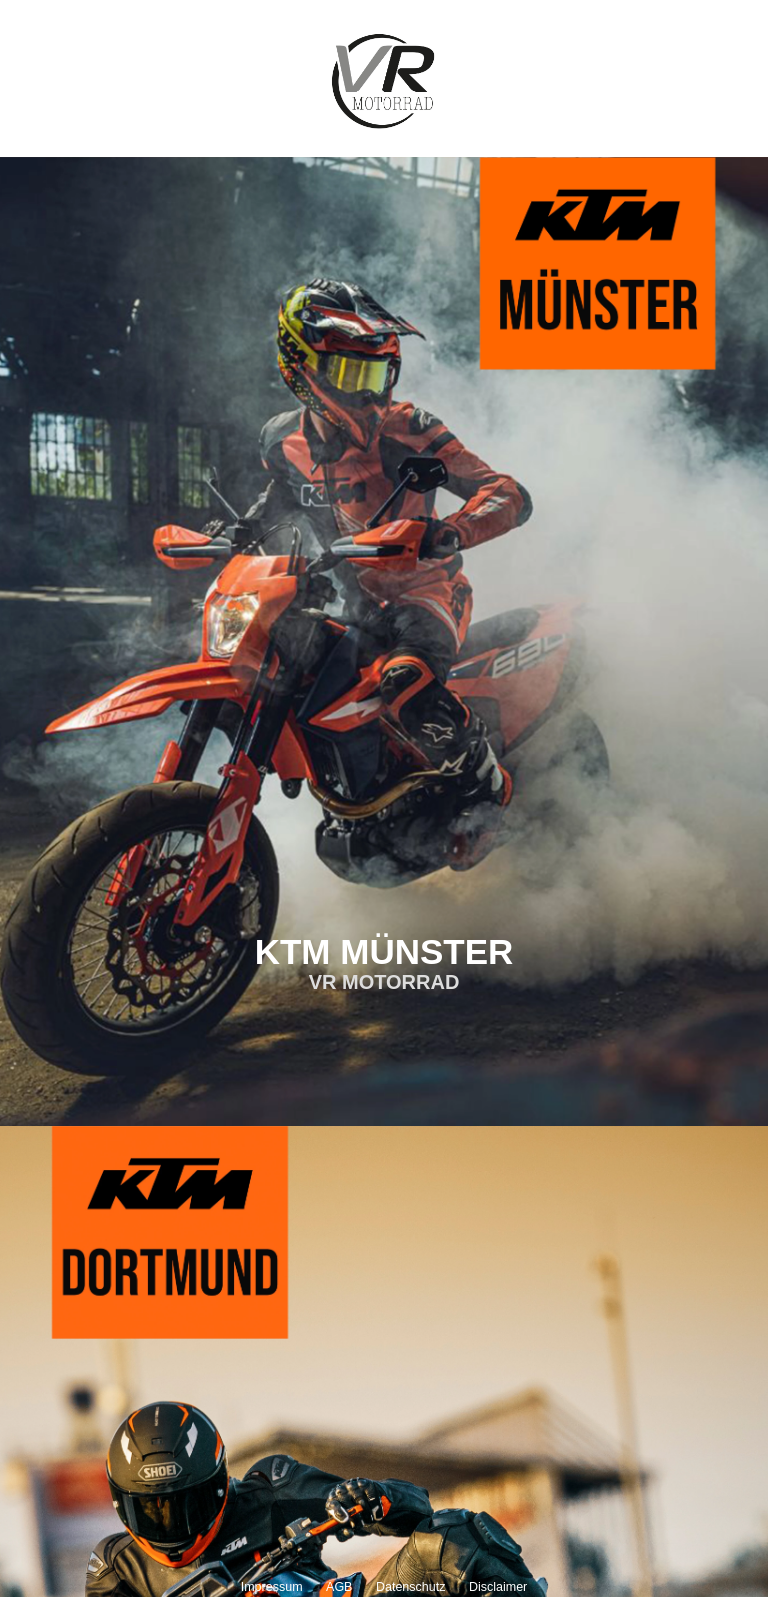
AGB (339, 1587)
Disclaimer (498, 1587)
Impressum (272, 1587)
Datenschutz (410, 1587)
